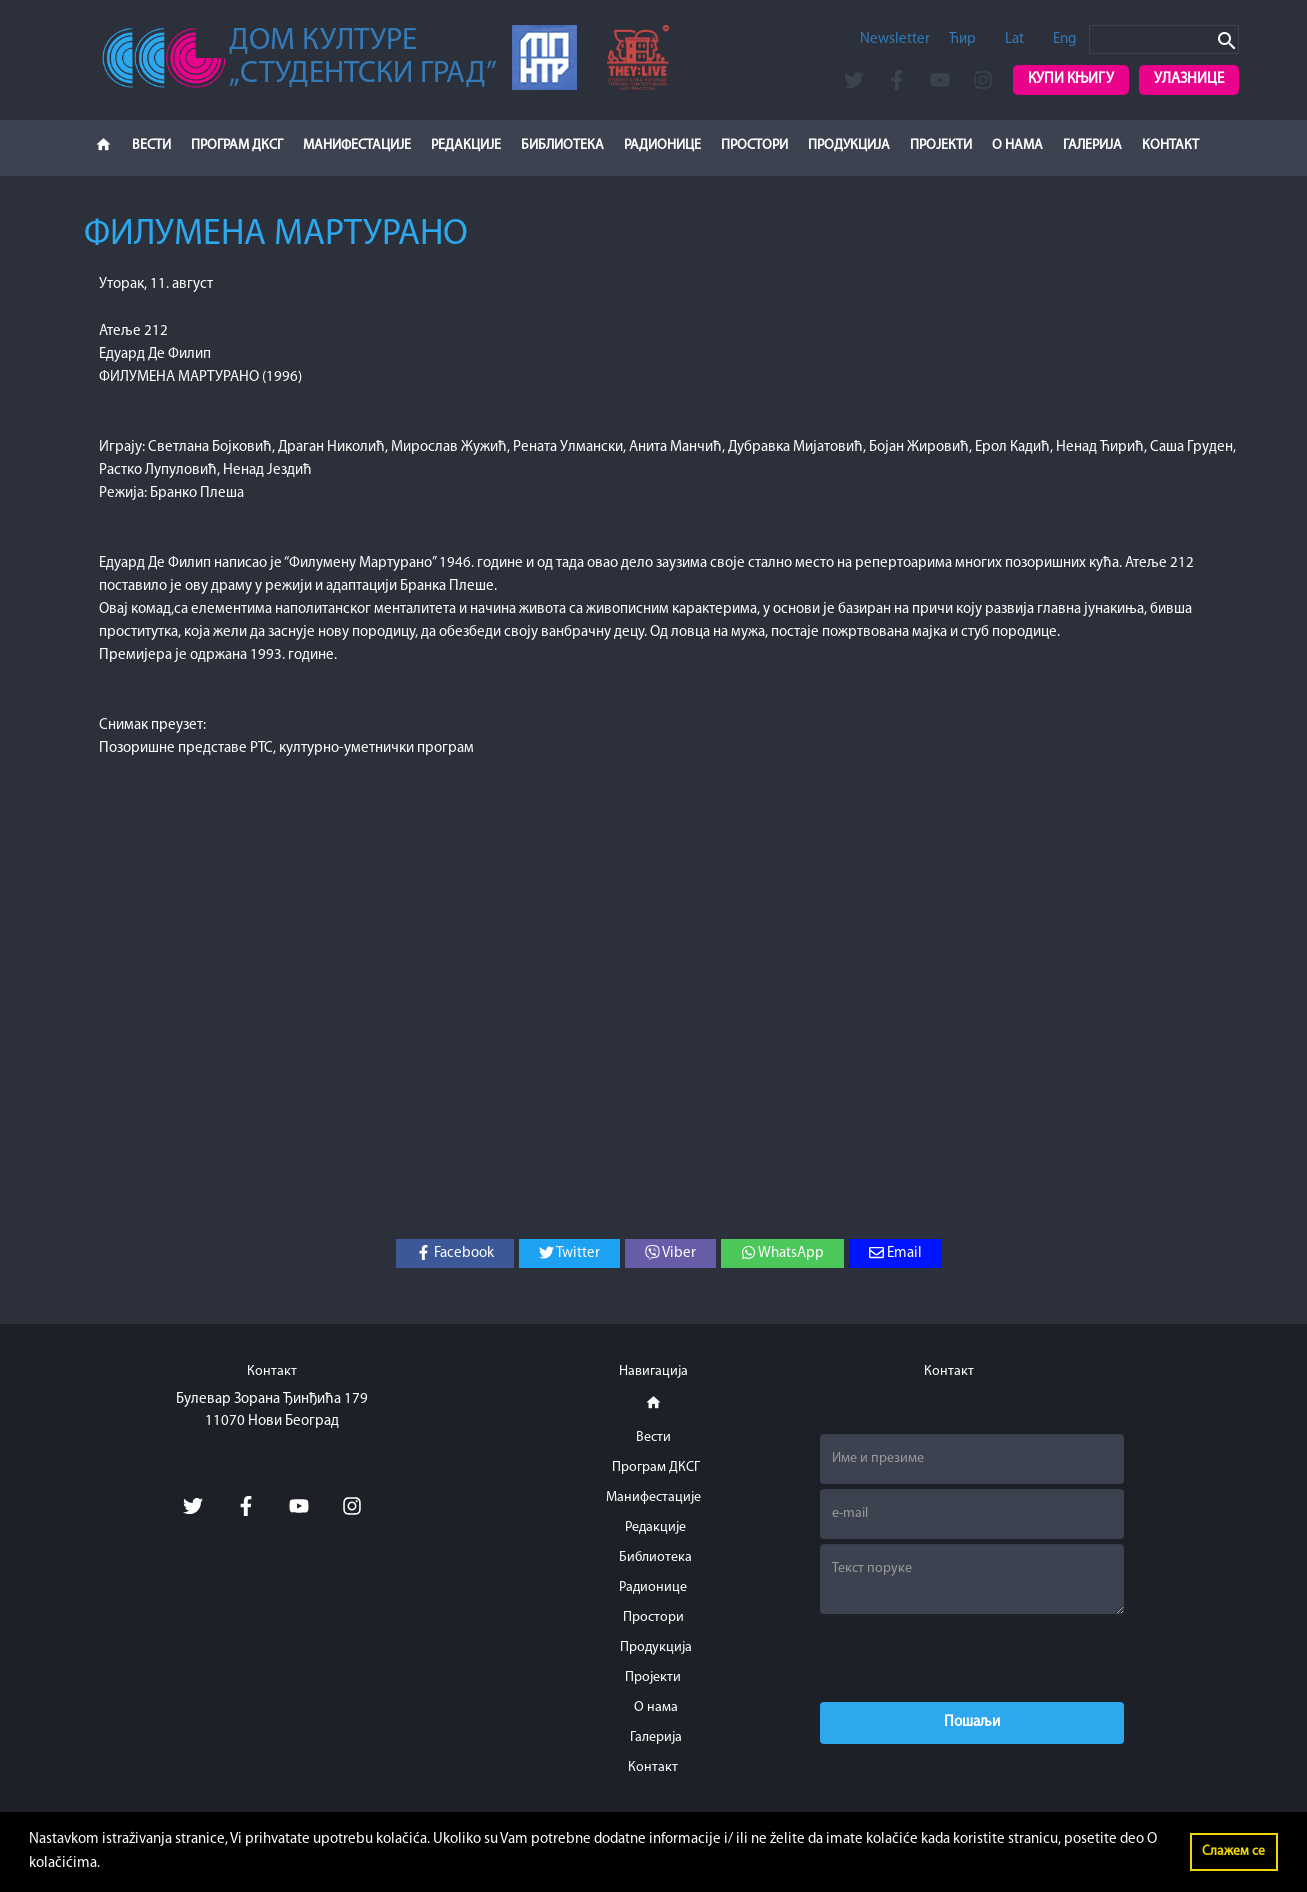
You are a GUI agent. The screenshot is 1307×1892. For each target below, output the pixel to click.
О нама (1017, 145)
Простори (754, 145)
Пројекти (941, 145)
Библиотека (562, 145)
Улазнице (1189, 79)
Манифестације (357, 145)
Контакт (1170, 145)
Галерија (1092, 145)
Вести (151, 145)
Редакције (466, 145)
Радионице (662, 145)
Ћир (962, 39)
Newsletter (895, 39)
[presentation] (972, 1658)
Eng (1064, 39)
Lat (1014, 39)
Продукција (849, 145)
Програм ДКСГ (237, 145)
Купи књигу (1071, 79)
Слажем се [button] (1233, 1851)
